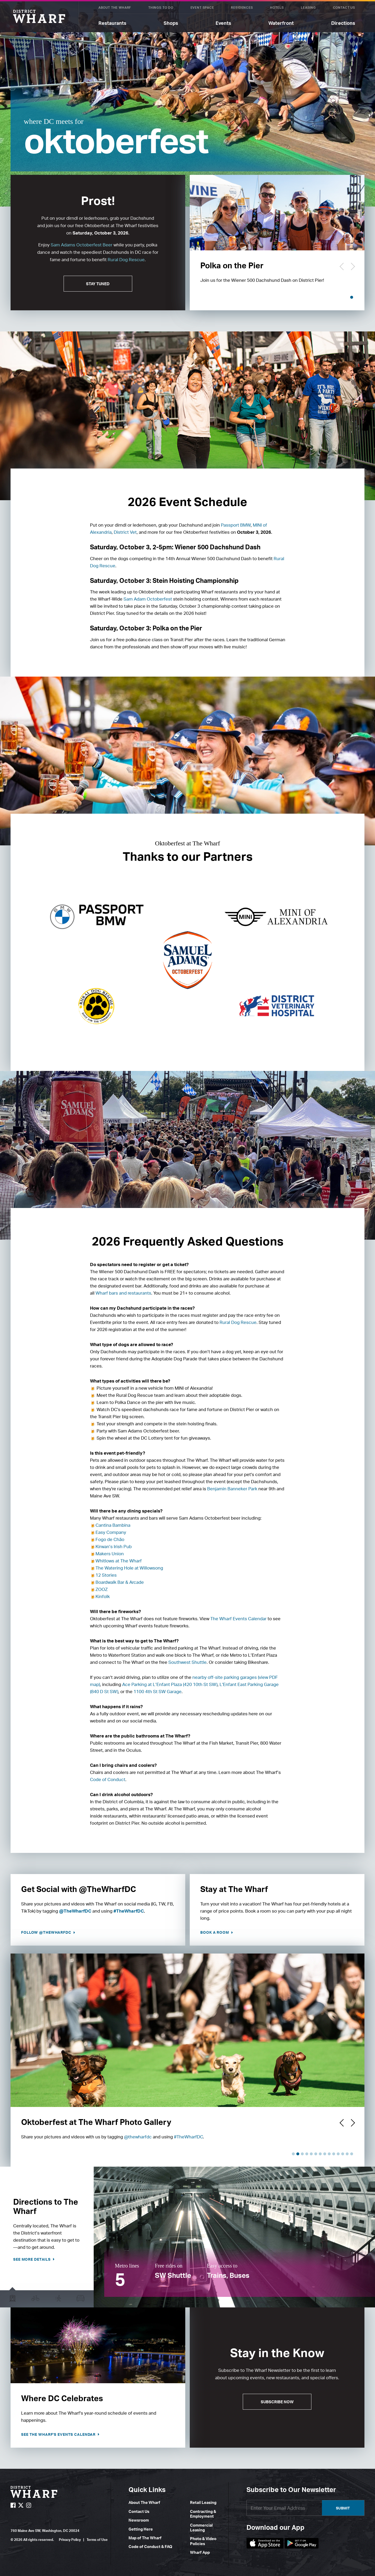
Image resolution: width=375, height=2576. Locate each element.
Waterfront (281, 23)
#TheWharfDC (128, 1911)
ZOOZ (102, 1589)
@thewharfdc (138, 2136)
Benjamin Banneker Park (232, 1488)
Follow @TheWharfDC (46, 1932)
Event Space (202, 8)
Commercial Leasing (201, 2527)
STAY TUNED (98, 283)
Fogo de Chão (110, 1539)
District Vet (125, 532)
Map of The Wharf (145, 2537)
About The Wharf (114, 8)
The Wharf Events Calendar (238, 1618)
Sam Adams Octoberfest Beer (81, 244)
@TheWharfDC (75, 1911)
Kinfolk (103, 1596)
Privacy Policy (70, 2539)
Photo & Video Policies (203, 2541)
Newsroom (139, 2520)
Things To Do (160, 8)
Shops (171, 23)
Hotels (277, 8)
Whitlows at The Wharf (119, 1560)
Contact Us (344, 8)
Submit (343, 2508)
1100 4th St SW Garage (158, 1691)
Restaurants (112, 23)
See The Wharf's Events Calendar (59, 2434)
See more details (32, 2259)
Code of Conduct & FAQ (150, 2546)
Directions (343, 23)
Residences (242, 8)
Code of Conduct (107, 1779)
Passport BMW (236, 525)
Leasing (308, 8)
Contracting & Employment (203, 2514)
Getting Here (141, 2529)
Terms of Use (97, 2539)
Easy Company (111, 1532)
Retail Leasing (203, 2502)
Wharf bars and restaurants (123, 1293)
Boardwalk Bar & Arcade (120, 1582)
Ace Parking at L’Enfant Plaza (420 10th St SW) (169, 1684)
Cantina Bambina (113, 1525)
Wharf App (200, 2552)
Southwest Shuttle (187, 1662)
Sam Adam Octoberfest (148, 599)
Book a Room (215, 1932)
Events (223, 23)
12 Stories (106, 1575)
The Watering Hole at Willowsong (129, 1568)
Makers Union (110, 1553)
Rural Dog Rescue (126, 259)
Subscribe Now (277, 2401)
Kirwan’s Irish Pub (114, 1546)
